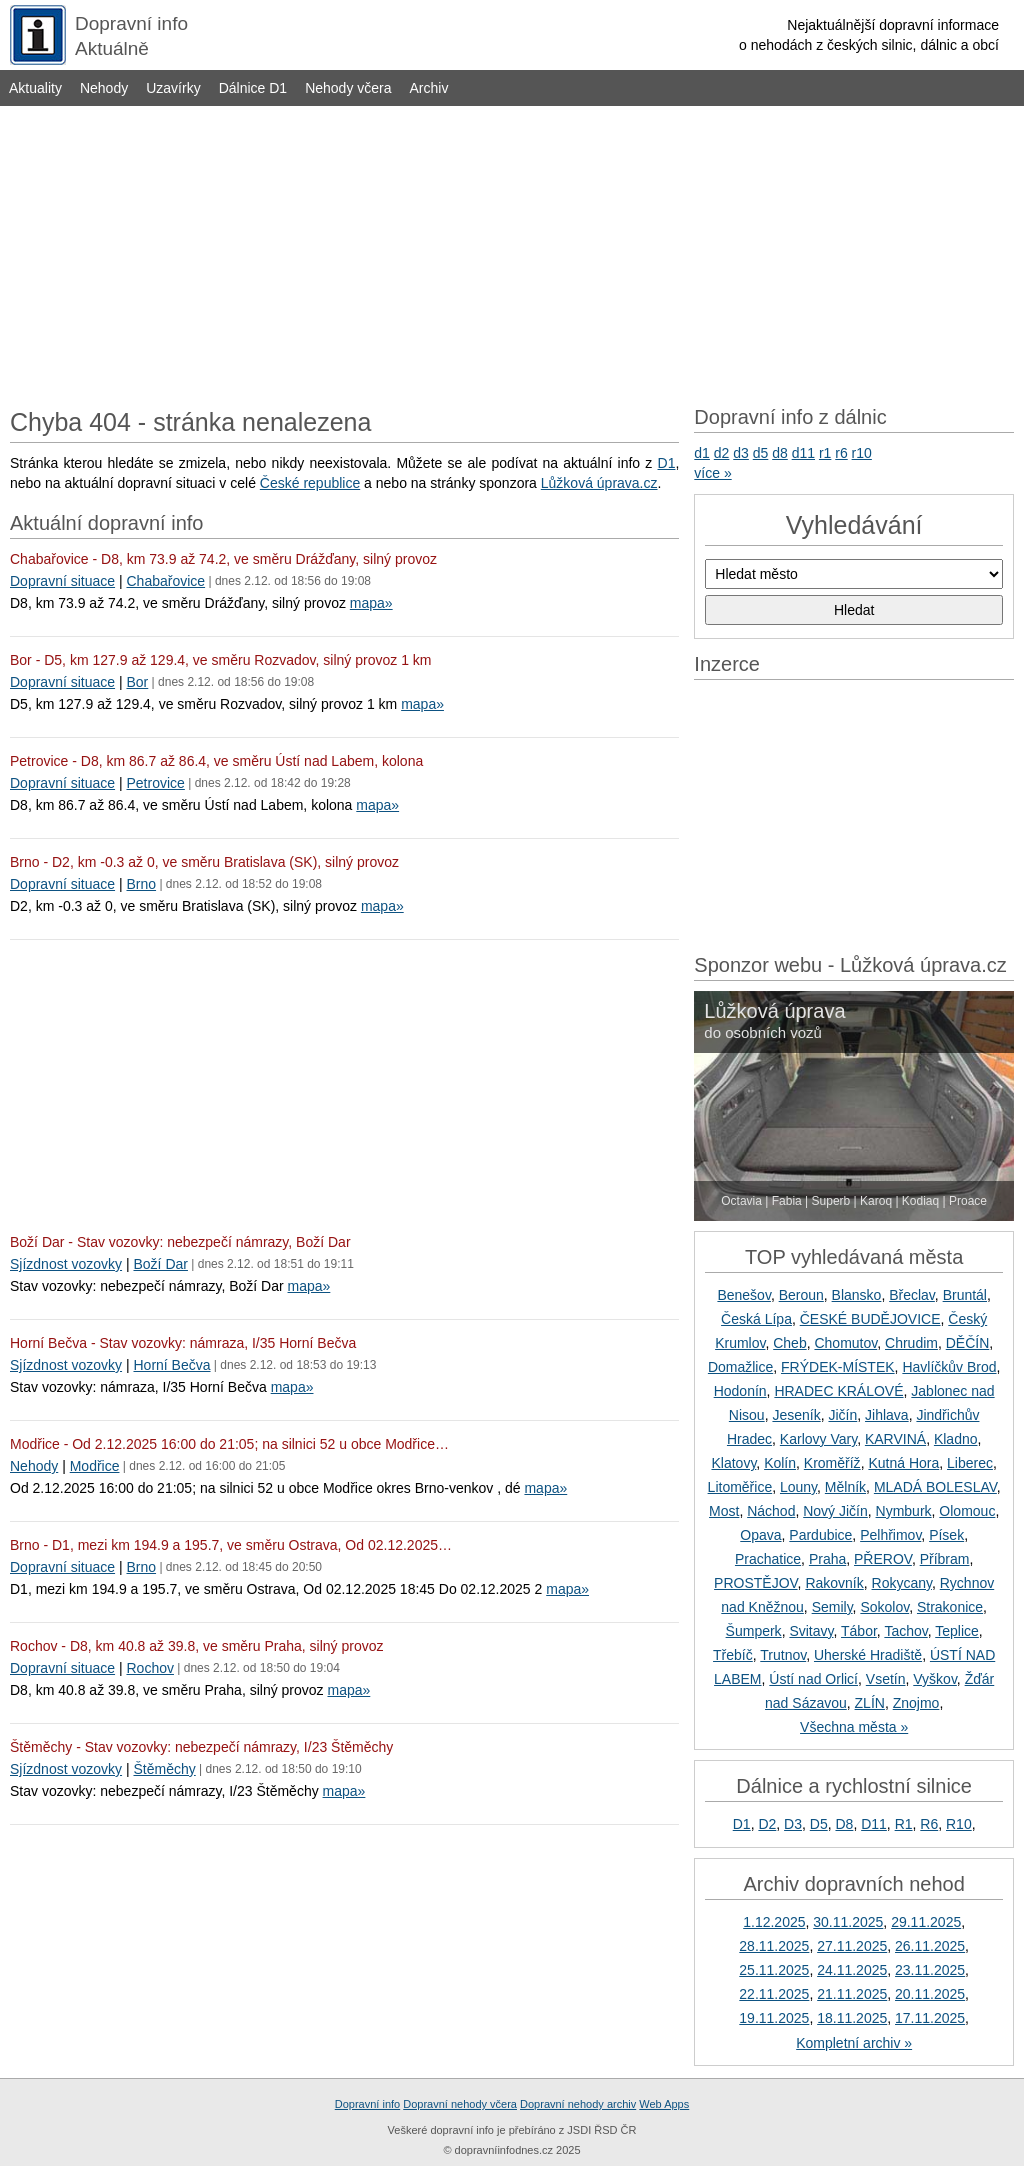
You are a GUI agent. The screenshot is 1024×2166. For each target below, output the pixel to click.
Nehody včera (348, 88)
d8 (780, 453)
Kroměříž (832, 1463)
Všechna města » (854, 1727)
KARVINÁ (895, 1439)
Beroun (801, 1295)
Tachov (905, 1631)
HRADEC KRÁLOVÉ (838, 1391)
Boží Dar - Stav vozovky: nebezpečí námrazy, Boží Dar (180, 1242)
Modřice (95, 1466)
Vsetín (886, 1679)
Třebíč (733, 1655)
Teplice (957, 1631)
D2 (767, 1824)
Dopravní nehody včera (460, 2104)
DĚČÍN (968, 1343)
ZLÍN (870, 1703)
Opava (760, 1535)
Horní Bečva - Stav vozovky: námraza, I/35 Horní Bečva (183, 1343)
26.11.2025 (930, 1946)
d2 (722, 453)
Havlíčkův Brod (949, 1367)
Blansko (857, 1295)
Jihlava (887, 1415)
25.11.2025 (774, 1970)
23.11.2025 (930, 1970)
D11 (874, 1824)
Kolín (780, 1463)
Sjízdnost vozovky (66, 1264)
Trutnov (783, 1655)
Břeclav (912, 1295)
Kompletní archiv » (854, 2043)
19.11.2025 (774, 2018)
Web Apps (664, 2104)
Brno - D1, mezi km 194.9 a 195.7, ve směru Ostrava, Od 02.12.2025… (231, 1545)
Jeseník (796, 1415)
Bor (137, 682)
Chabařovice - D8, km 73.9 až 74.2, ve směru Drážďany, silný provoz (223, 559)
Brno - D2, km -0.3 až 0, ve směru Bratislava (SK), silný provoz (204, 862)
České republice (310, 483)
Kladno (956, 1439)
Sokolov (884, 1607)
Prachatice (768, 1559)
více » (712, 473)
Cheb (789, 1343)
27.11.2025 (852, 1946)
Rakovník (834, 1583)
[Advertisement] (512, 252)
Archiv (429, 88)
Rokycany (902, 1583)
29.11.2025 (926, 1922)
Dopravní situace (62, 581)
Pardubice (820, 1535)
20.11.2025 (930, 1994)
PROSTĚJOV (756, 1583)
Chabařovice (165, 581)
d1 (702, 453)
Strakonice (950, 1607)
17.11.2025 (930, 2018)
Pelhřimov (890, 1535)
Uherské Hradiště (868, 1655)
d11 (803, 453)
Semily (832, 1607)
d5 (761, 453)
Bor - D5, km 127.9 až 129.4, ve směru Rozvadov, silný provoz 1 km (220, 660)
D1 (667, 463)
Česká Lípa (756, 1319)
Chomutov (845, 1343)
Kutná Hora (903, 1463)
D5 (819, 1824)
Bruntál (965, 1295)
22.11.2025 (774, 1994)
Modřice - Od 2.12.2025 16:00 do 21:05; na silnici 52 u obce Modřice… (229, 1444)
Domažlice (740, 1367)
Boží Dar (160, 1264)
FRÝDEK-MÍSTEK (838, 1367)
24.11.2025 (852, 1970)
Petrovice (155, 783)
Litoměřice (740, 1487)
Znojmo (916, 1703)
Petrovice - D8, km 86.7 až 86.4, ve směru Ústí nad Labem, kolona (216, 761)
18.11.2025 (852, 2018)
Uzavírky (173, 88)
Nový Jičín (835, 1511)
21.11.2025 (852, 1994)
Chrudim (911, 1343)
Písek (946, 1535)
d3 (741, 453)
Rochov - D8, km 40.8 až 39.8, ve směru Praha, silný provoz (197, 1646)
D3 (793, 1824)
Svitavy (811, 1631)
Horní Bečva (171, 1365)
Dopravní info (367, 2104)
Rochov (149, 1668)
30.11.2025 (848, 1922)
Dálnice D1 (253, 88)
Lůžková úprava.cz (599, 483)
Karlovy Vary (818, 1439)
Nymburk (904, 1511)
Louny (798, 1487)
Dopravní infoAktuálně (131, 36)
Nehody (104, 88)
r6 (841, 453)
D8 (844, 1824)
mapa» (371, 603)
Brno (141, 884)
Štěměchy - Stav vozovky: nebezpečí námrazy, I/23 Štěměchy (201, 1747)
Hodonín (740, 1391)
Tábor (859, 1631)
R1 (904, 1824)
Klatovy (733, 1463)
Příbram (945, 1559)
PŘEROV (883, 1559)
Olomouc (967, 1511)
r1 (825, 453)
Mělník (845, 1487)
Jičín (842, 1415)
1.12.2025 (774, 1922)
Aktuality (35, 88)
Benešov (743, 1295)
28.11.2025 (774, 1946)
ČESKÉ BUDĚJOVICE (870, 1319)
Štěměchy (164, 1769)
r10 (862, 453)
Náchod (771, 1511)
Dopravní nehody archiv (578, 2104)
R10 (959, 1824)
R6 (929, 1824)
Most (724, 1511)
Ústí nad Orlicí (813, 1679)
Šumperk (754, 1631)
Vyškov (935, 1679)
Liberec (970, 1463)
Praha (827, 1559)
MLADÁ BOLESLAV (935, 1487)
